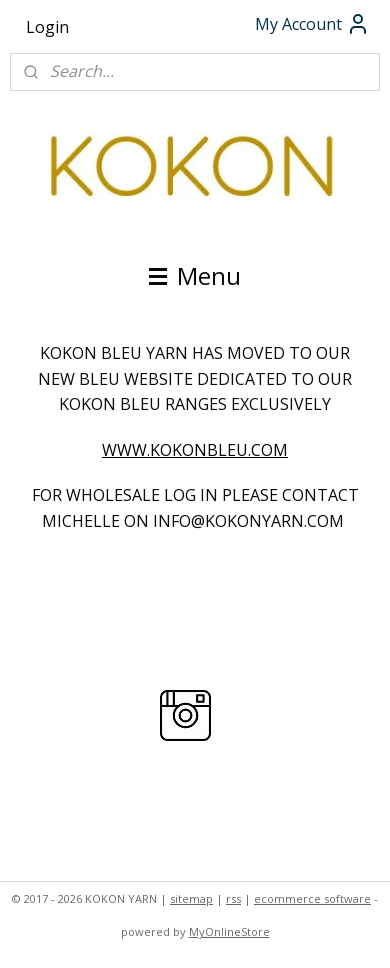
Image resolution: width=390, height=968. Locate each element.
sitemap (191, 898)
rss (233, 898)
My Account (312, 24)
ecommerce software (312, 898)
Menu (195, 275)
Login (47, 27)
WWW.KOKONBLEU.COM (195, 450)
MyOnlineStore (229, 931)
